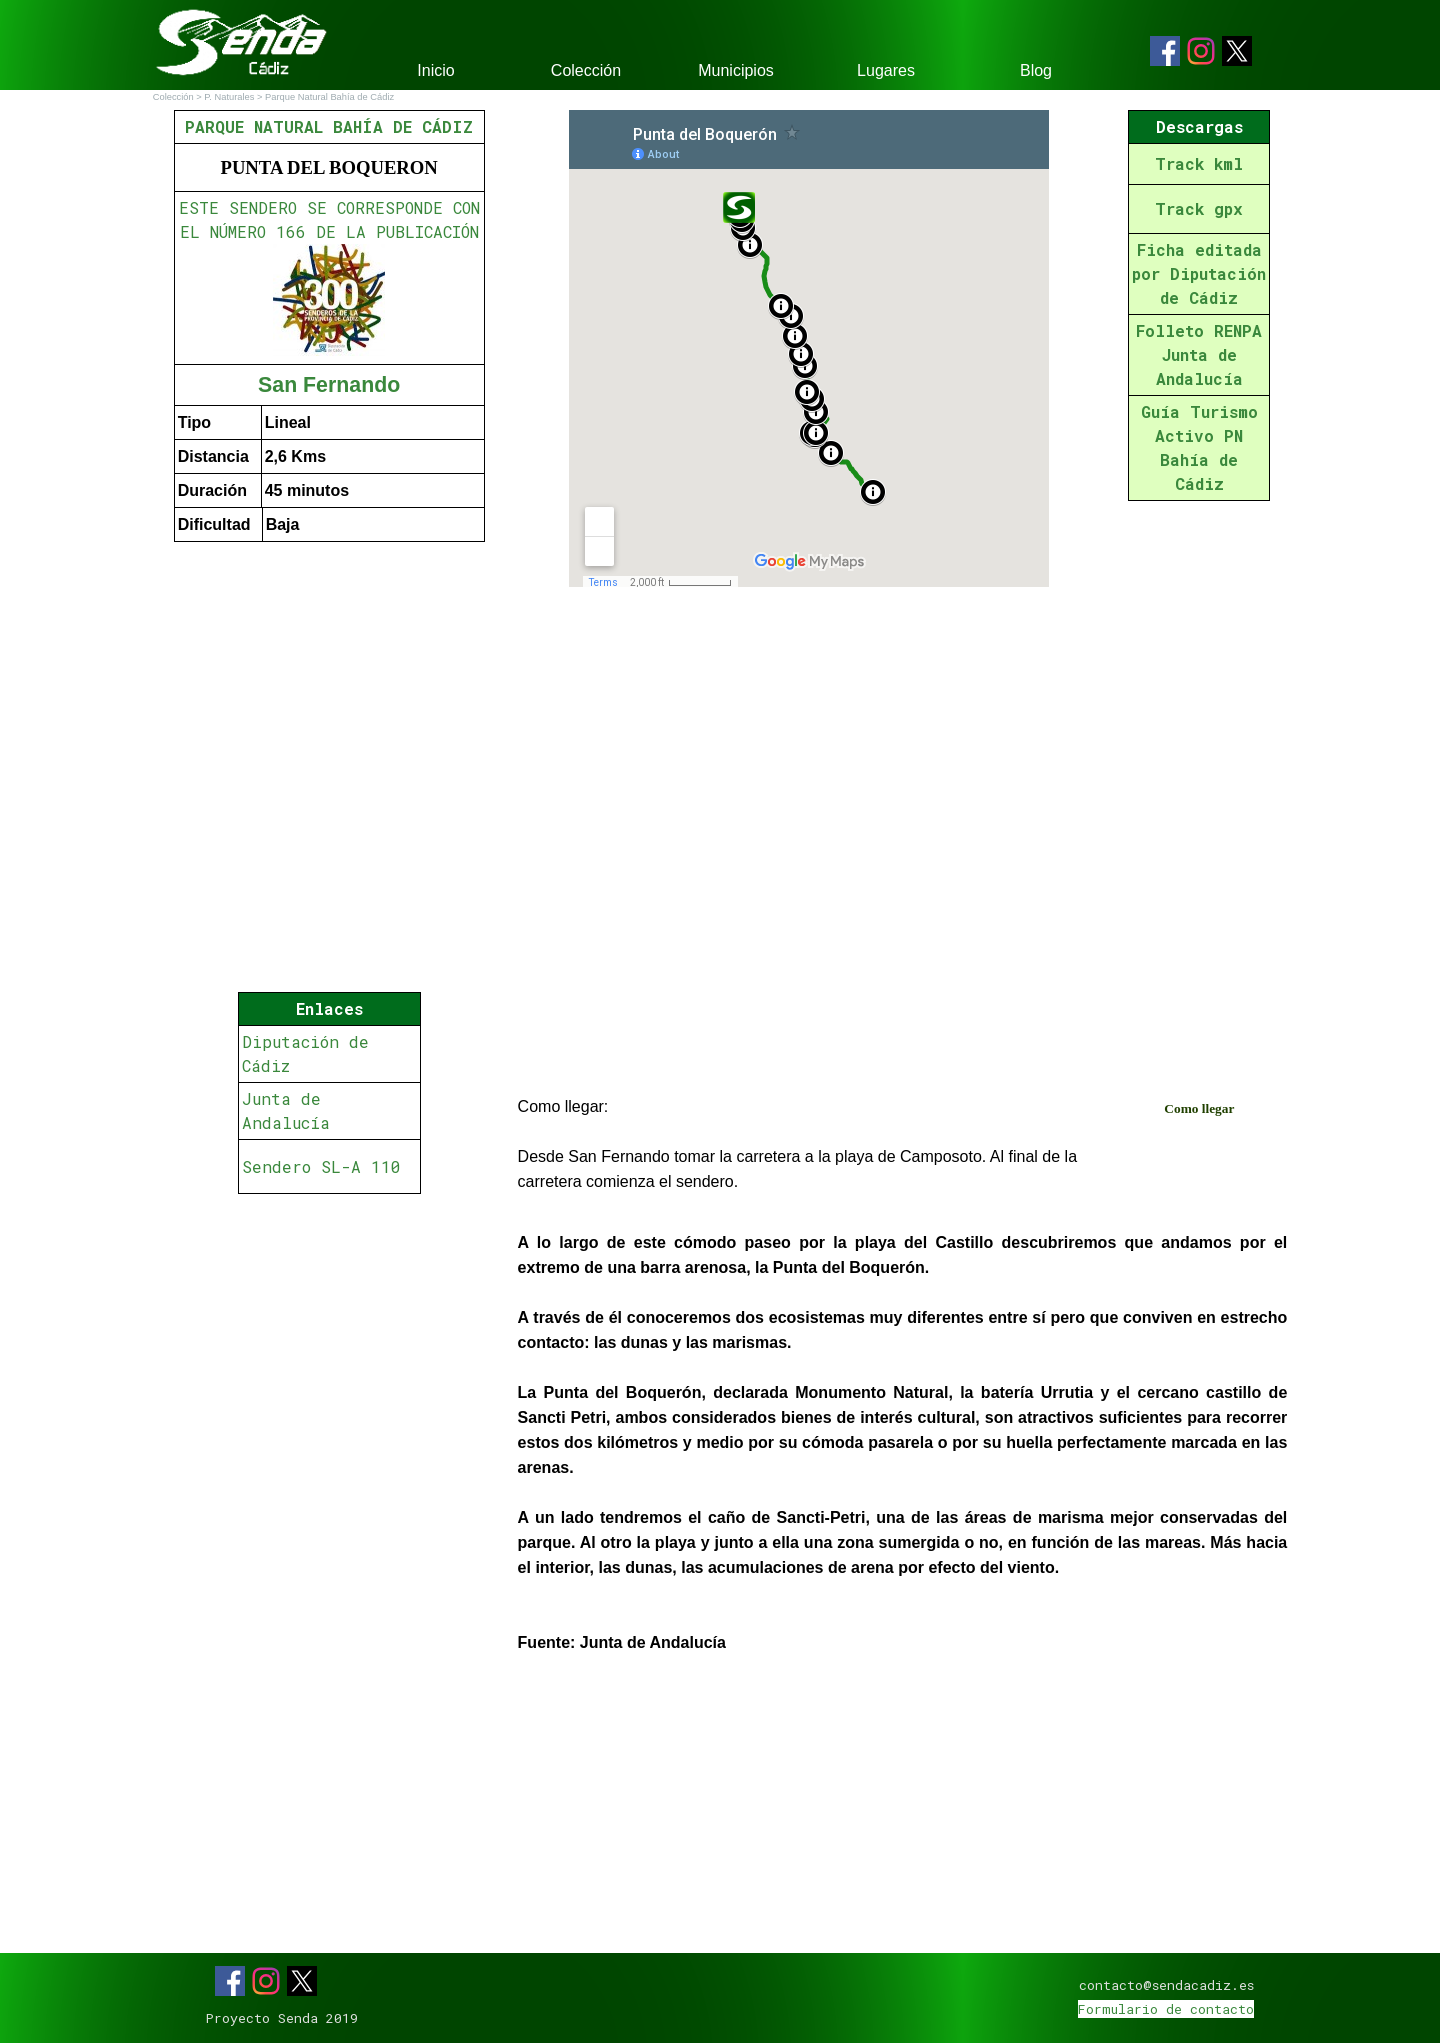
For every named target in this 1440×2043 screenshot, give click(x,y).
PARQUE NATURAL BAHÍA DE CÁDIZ (329, 126)
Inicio (435, 70)
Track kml (1199, 163)
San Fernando (329, 385)
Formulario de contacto (1166, 2009)
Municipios (736, 70)
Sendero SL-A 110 (321, 1166)
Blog (1036, 70)
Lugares (886, 70)
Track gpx (1199, 208)
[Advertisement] (329, 1346)
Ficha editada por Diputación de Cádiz (1199, 273)
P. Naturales (229, 97)
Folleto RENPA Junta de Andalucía (1199, 354)
